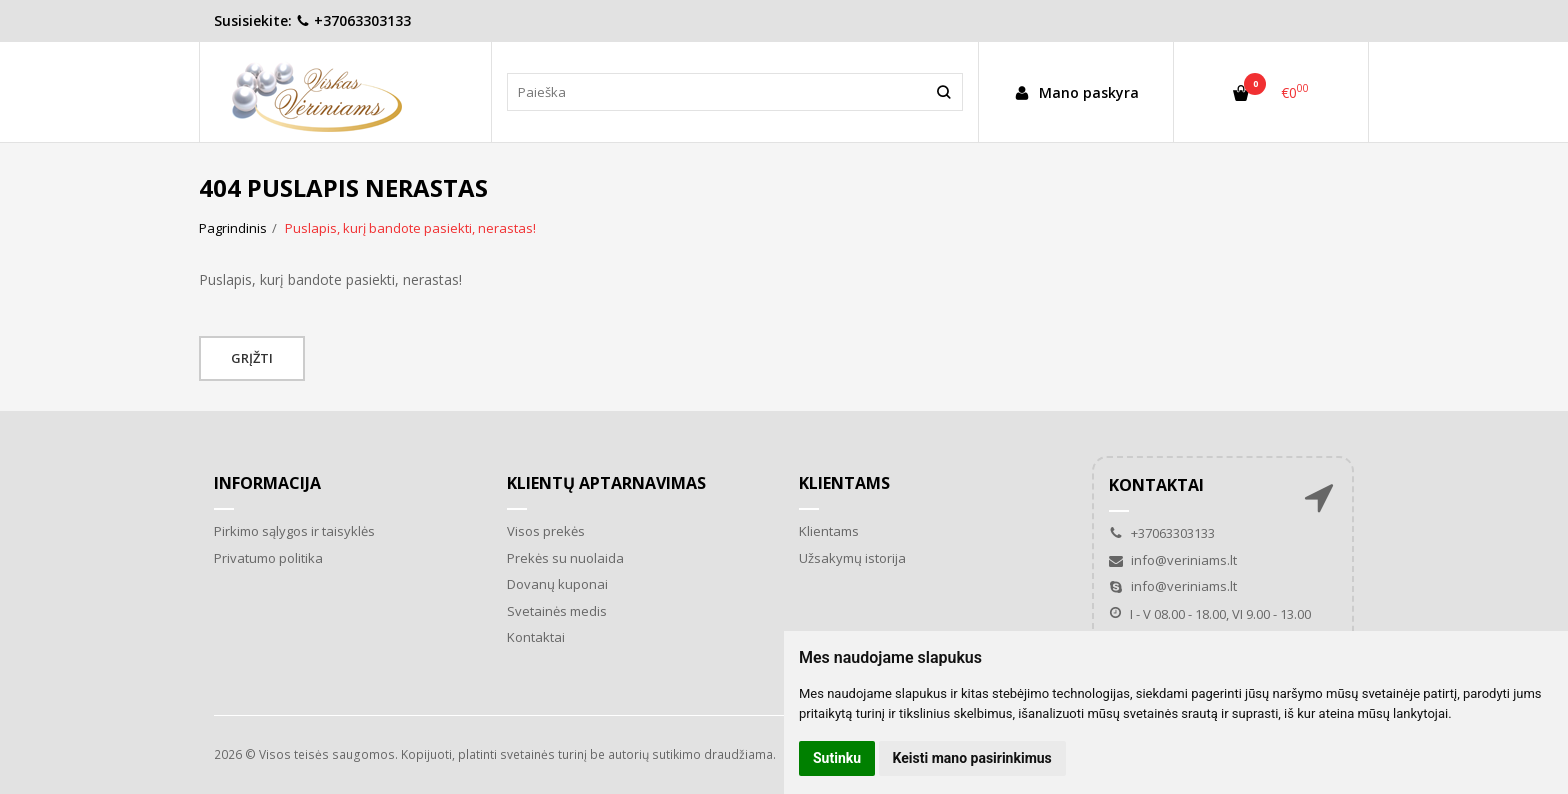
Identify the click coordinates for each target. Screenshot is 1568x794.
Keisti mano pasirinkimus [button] (972, 758)
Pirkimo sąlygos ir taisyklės (294, 531)
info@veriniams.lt (1173, 560)
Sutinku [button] (837, 758)
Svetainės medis (557, 611)
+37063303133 (353, 20)
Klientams (844, 483)
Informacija (267, 483)
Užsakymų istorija (852, 558)
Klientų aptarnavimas (606, 483)
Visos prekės (546, 531)
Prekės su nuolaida (565, 558)
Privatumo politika (268, 558)
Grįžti (252, 358)
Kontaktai (536, 637)
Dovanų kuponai (557, 584)
